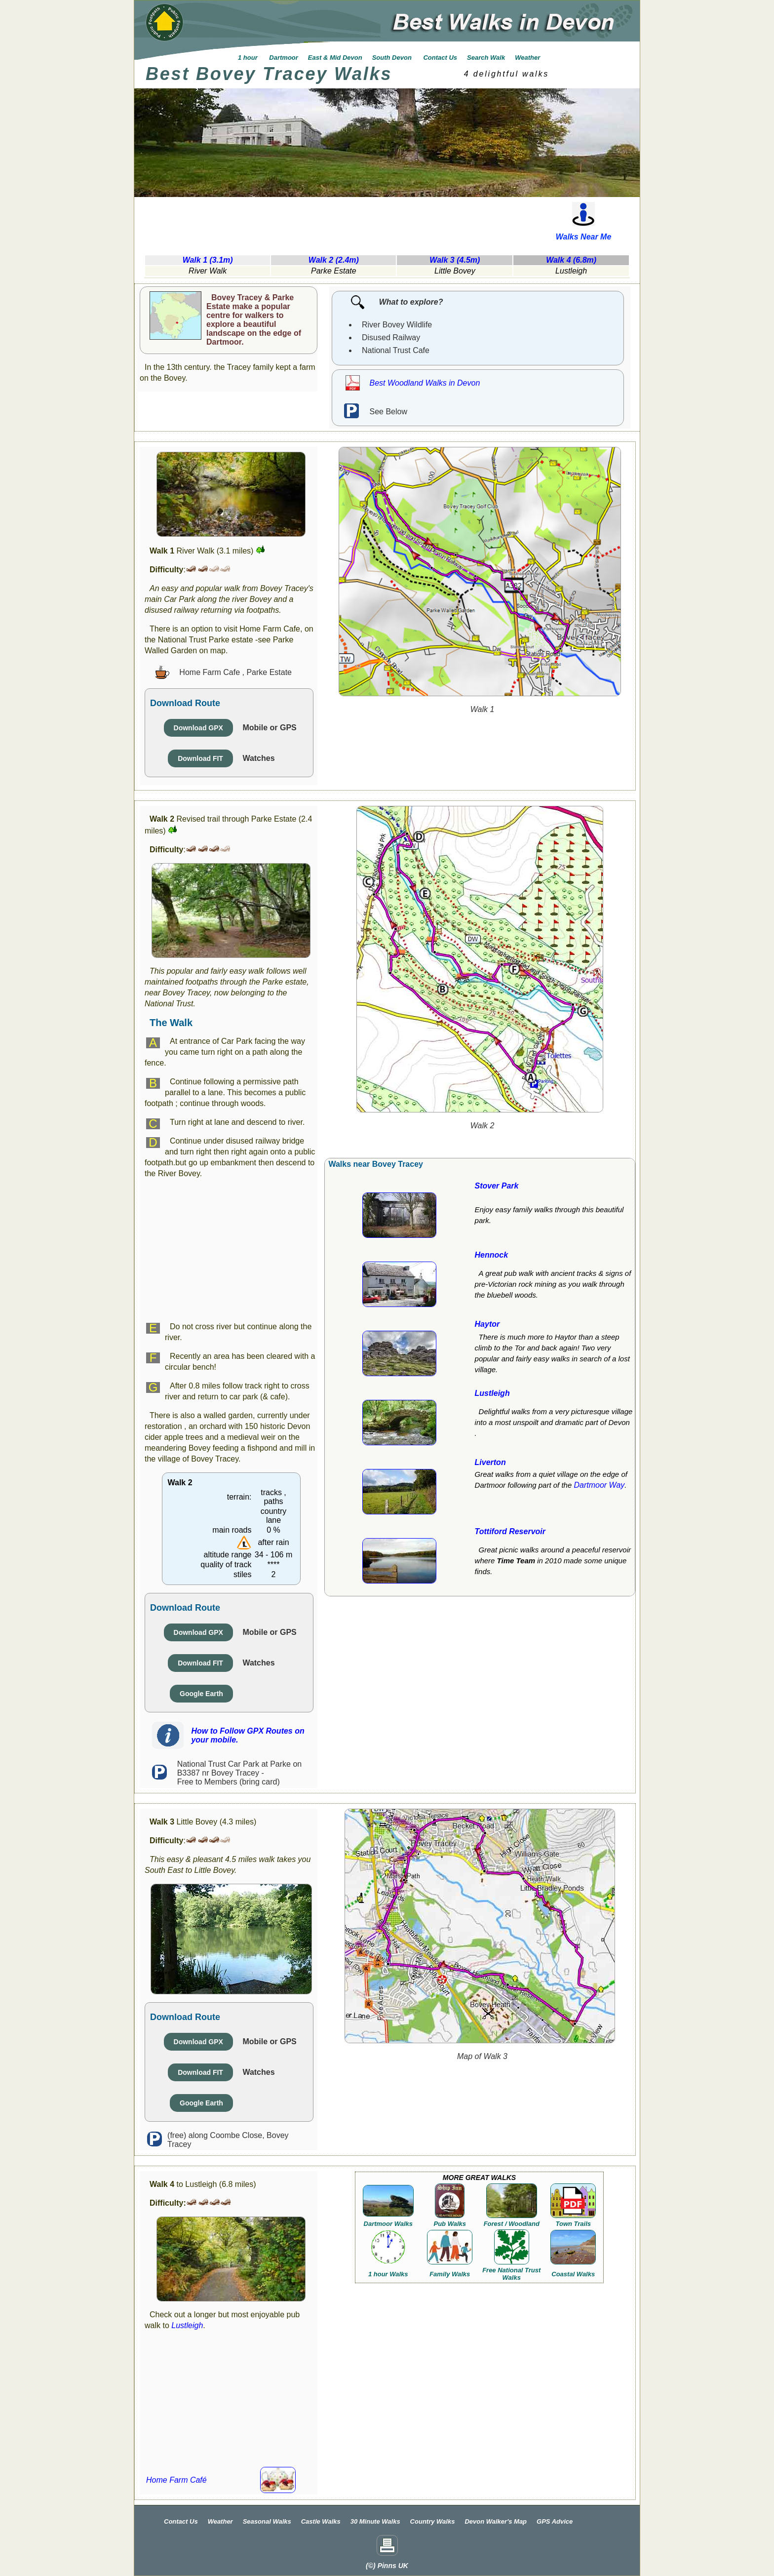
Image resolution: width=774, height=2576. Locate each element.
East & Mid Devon (335, 57)
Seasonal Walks (267, 2521)
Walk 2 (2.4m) (334, 260)
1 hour (248, 57)
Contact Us (440, 57)
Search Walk (486, 57)
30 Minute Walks (375, 2521)
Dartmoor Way (599, 1485)
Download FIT (200, 758)
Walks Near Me (584, 237)
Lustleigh (187, 2325)
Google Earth (201, 1694)
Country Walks (432, 2521)
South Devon (393, 57)
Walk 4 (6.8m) (571, 260)
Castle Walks (321, 2521)
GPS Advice (555, 2521)
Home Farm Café (176, 2480)
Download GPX (198, 728)
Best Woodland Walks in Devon (424, 383)
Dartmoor (283, 57)
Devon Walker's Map (495, 2521)
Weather (527, 57)
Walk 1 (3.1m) (208, 260)
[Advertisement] (331, 220)
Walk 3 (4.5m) (454, 260)
